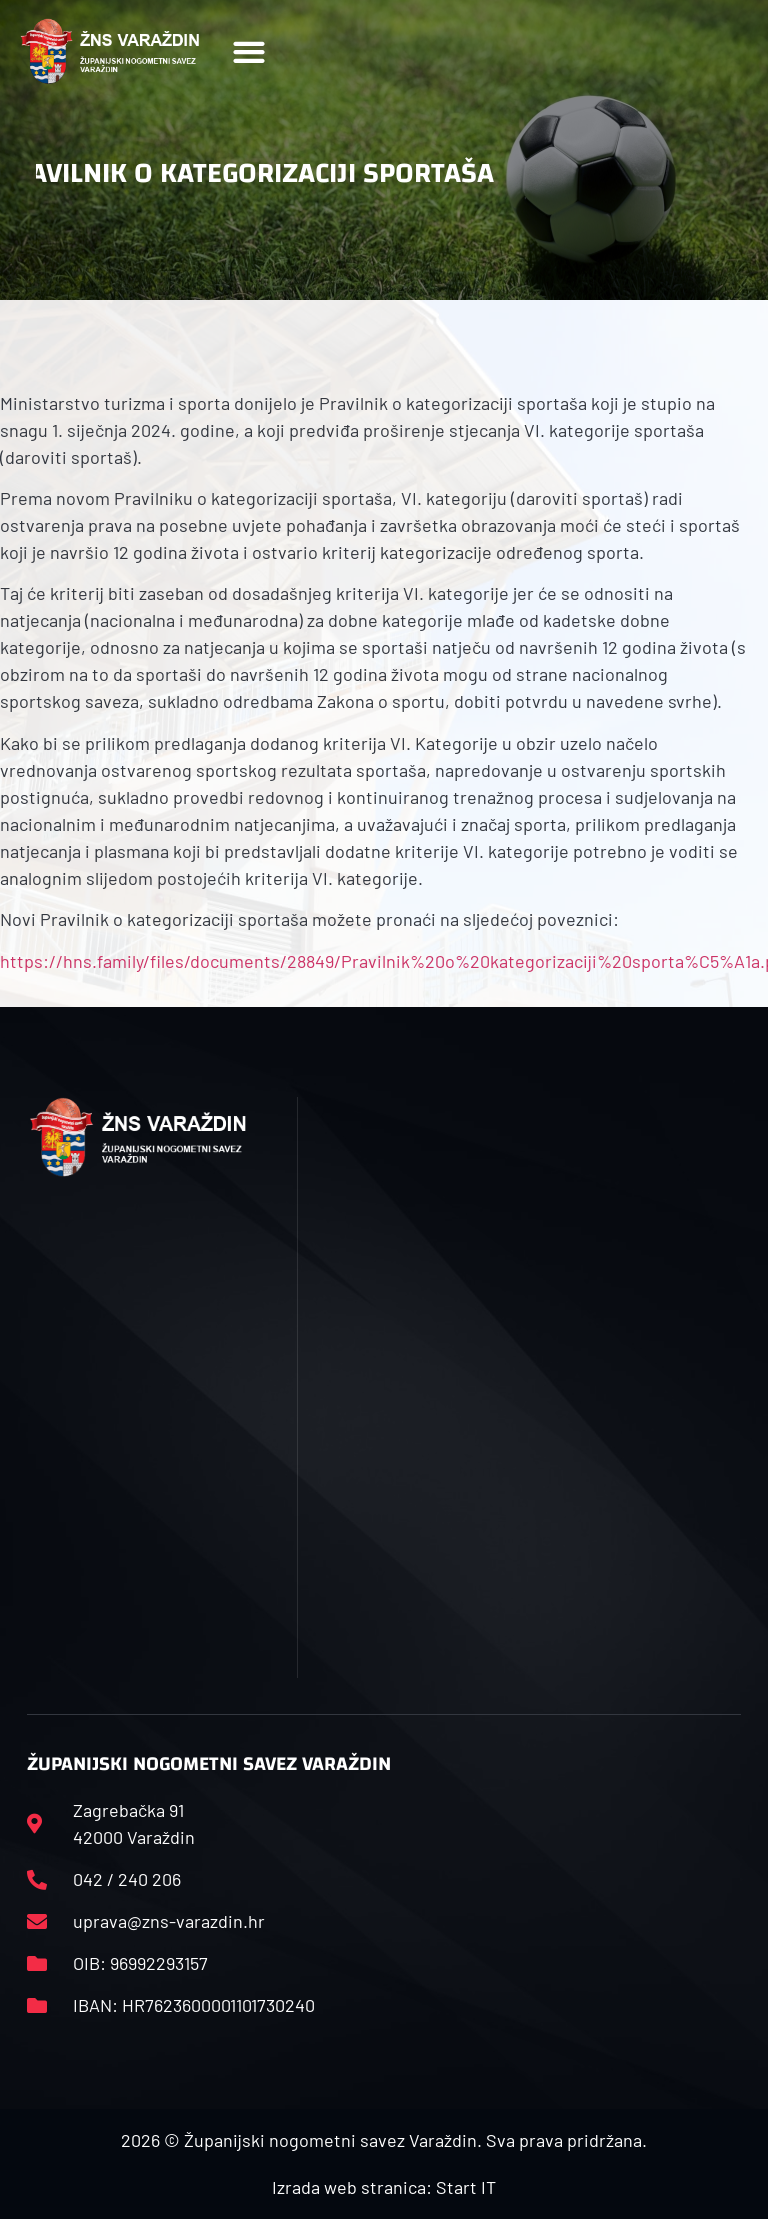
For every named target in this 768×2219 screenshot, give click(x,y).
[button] (248, 51)
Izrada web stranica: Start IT (384, 2187)
